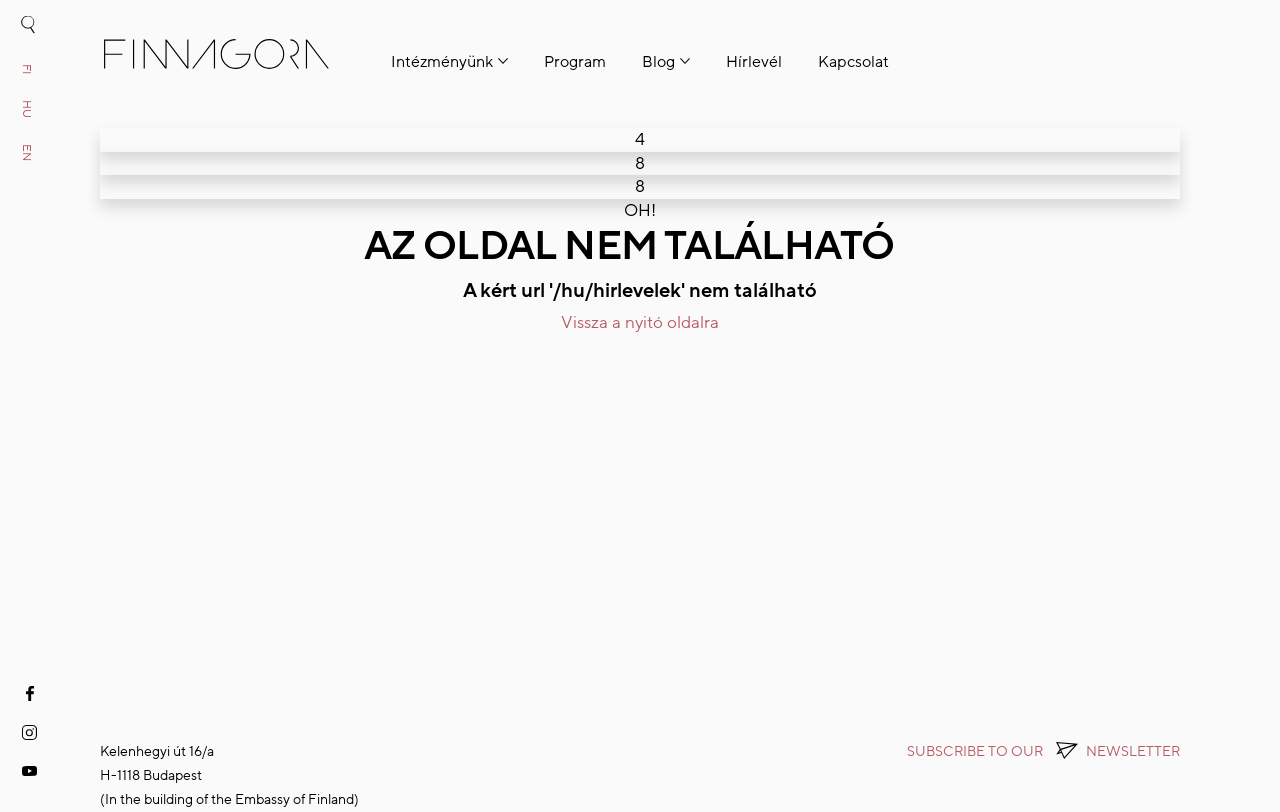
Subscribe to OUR (1043, 751)
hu (27, 109)
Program (575, 62)
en (27, 152)
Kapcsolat (853, 62)
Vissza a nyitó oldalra (640, 322)
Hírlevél (754, 62)
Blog (658, 62)
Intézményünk (442, 62)
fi (27, 69)
